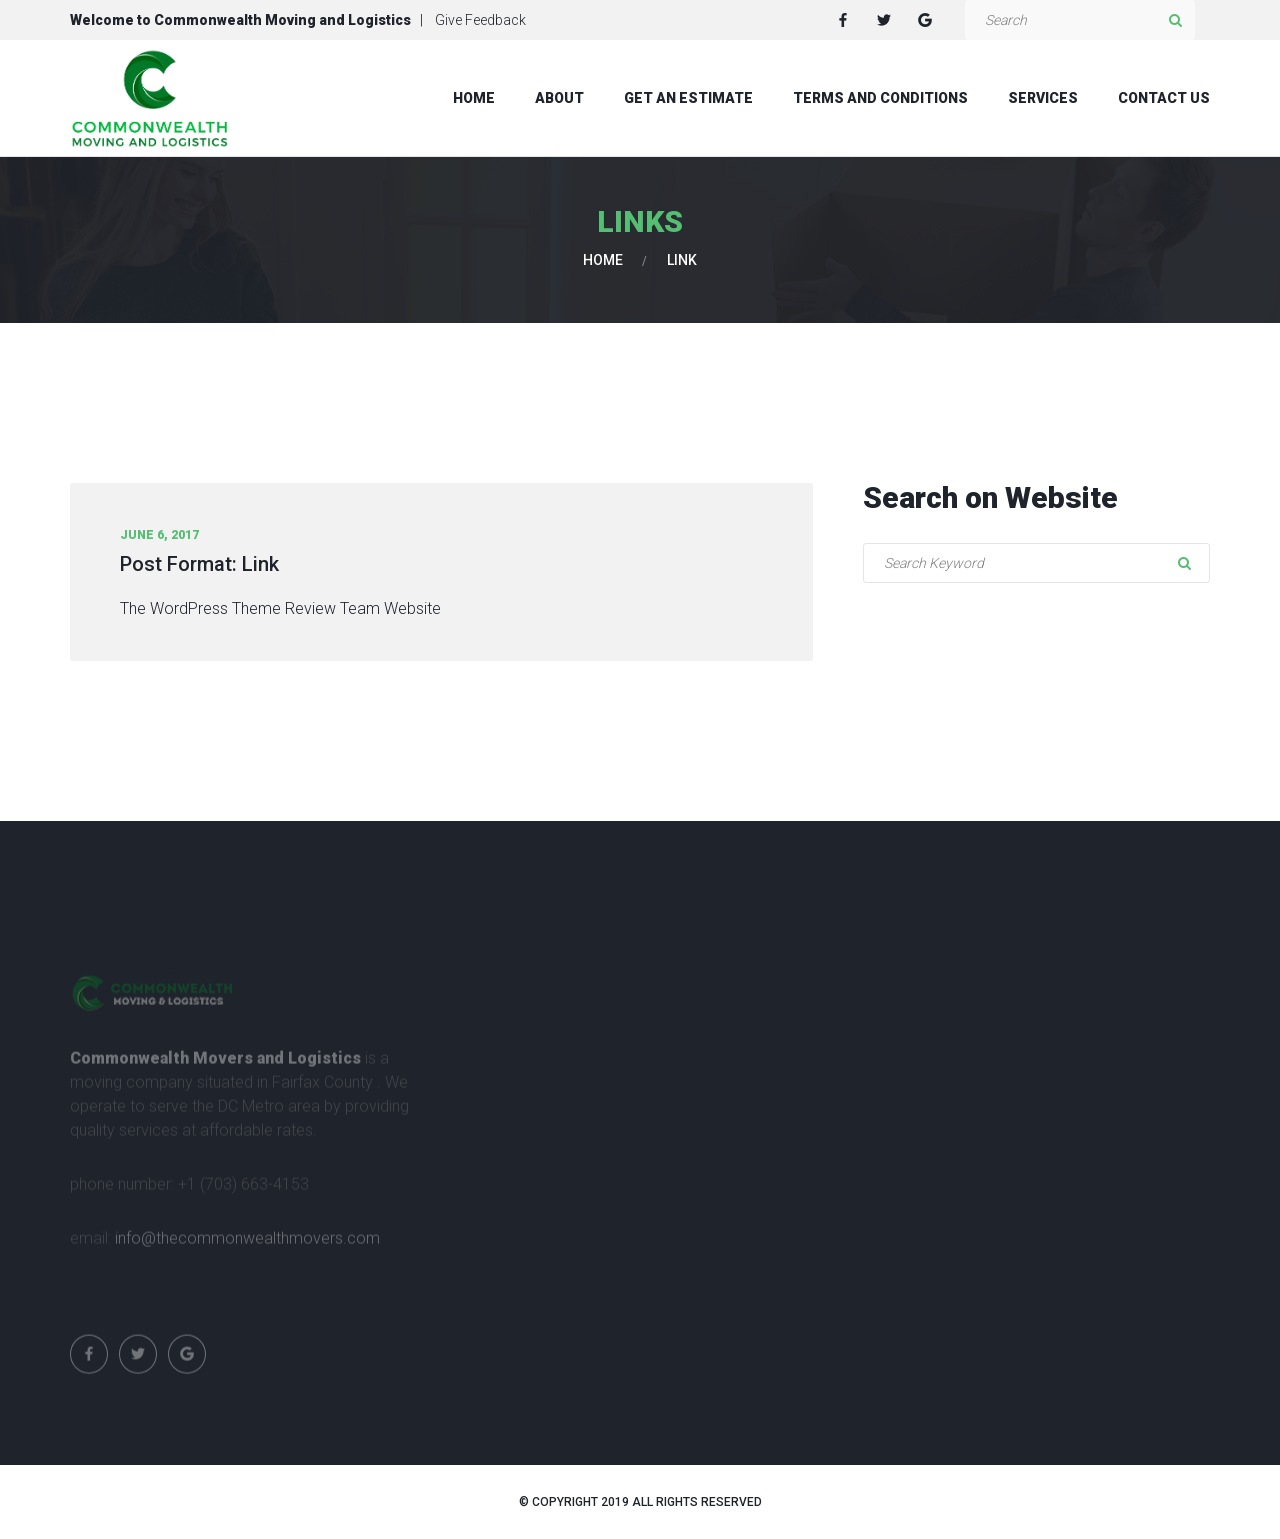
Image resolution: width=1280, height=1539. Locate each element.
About (559, 98)
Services (1043, 98)
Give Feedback (480, 20)
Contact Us (1164, 98)
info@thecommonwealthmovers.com (247, 1244)
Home (474, 98)
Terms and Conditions (880, 98)
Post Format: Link (199, 564)
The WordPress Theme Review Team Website (280, 608)
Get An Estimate (688, 98)
